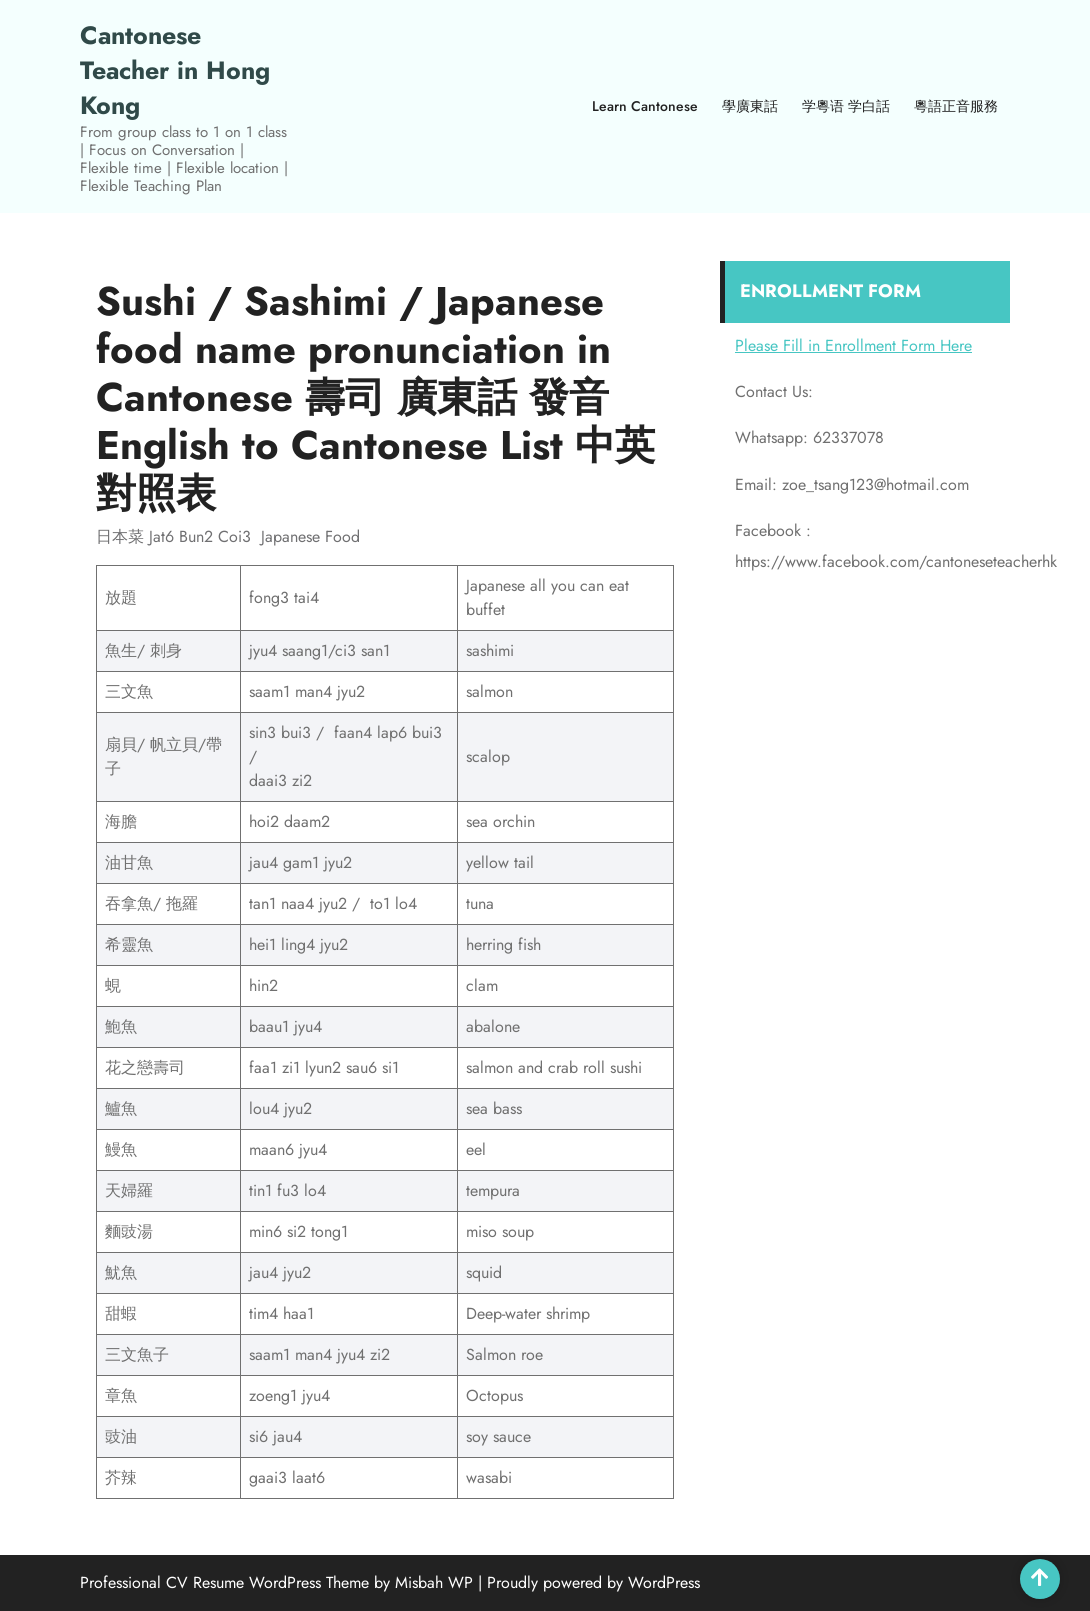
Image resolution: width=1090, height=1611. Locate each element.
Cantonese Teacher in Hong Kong (175, 70)
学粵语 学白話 (846, 106)
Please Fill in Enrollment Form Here (853, 345)
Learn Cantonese (645, 106)
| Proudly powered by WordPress (589, 1582)
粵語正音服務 (956, 106)
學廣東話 (750, 106)
